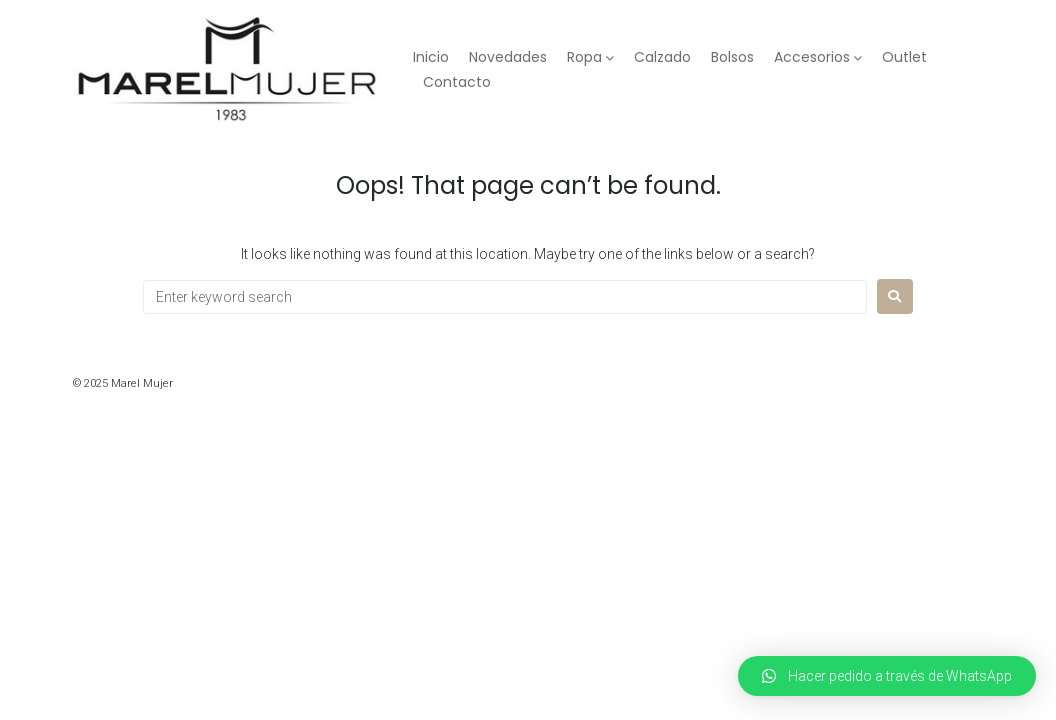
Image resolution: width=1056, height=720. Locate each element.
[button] (887, 676)
